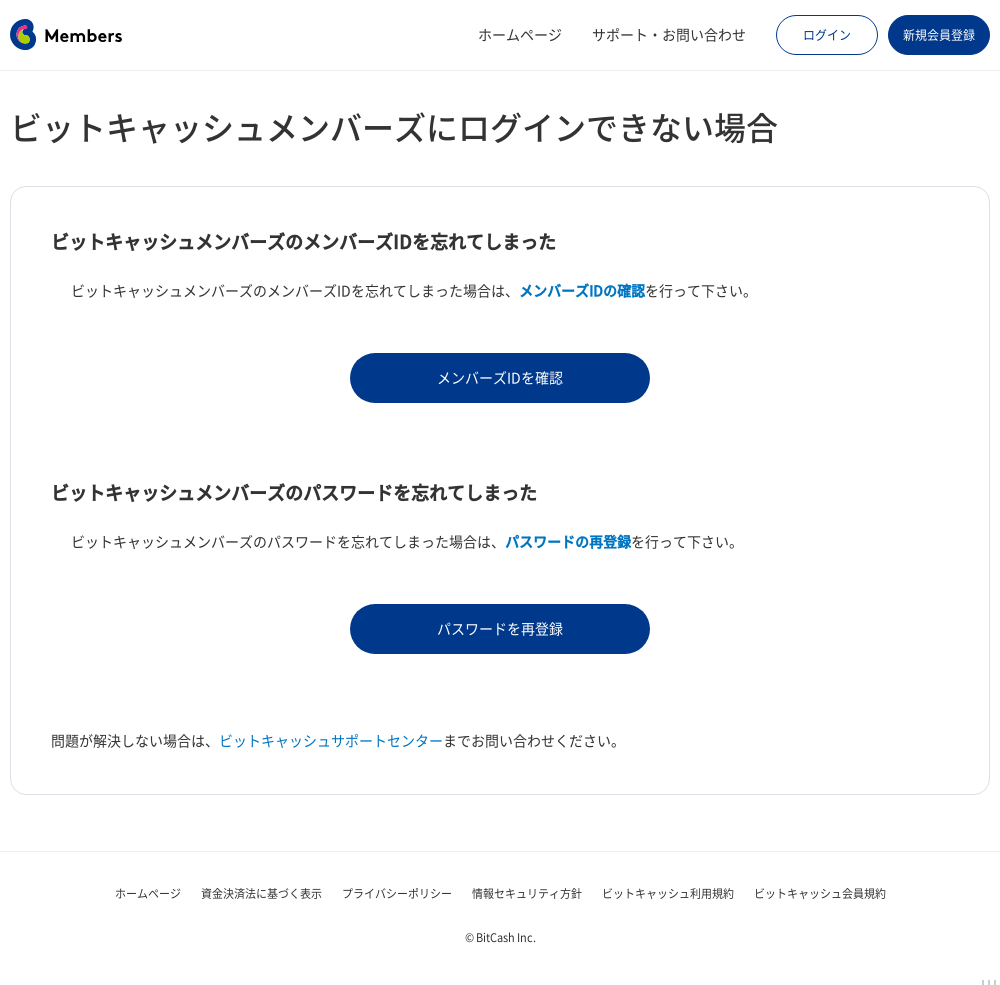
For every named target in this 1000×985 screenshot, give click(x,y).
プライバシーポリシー (397, 893)
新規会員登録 (939, 35)
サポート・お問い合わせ (669, 35)
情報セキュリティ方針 (527, 893)
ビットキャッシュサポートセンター (331, 741)
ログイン (827, 35)
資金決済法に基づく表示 (261, 893)
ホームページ (520, 35)
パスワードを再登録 (500, 629)
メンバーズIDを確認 (500, 378)
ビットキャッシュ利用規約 (668, 893)
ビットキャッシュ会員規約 (820, 893)
